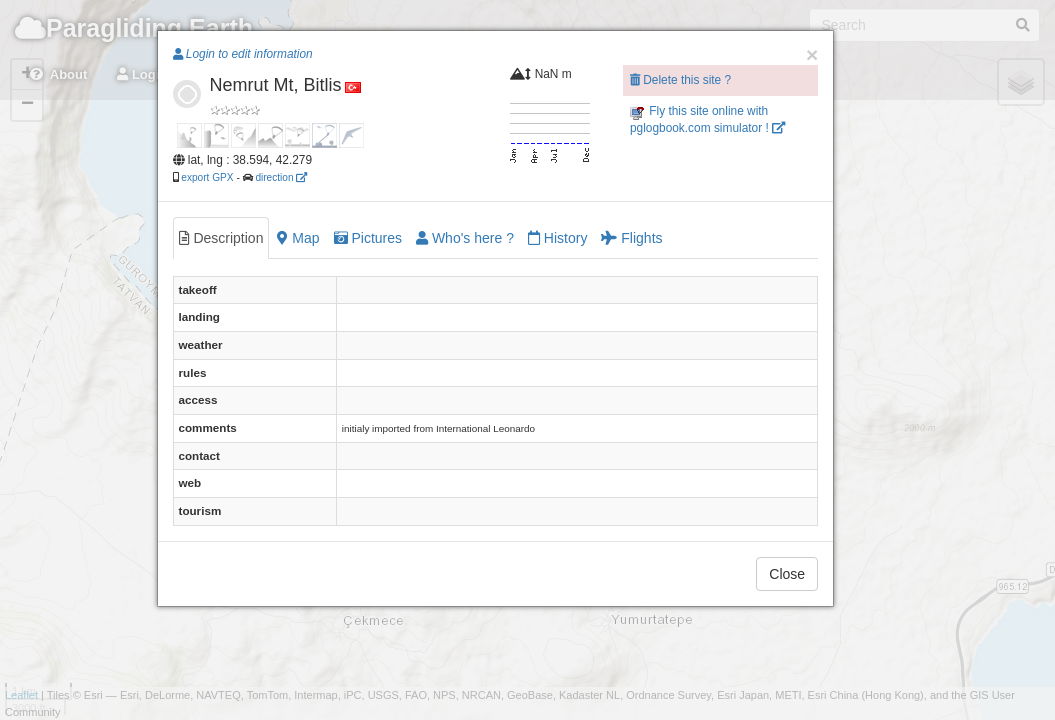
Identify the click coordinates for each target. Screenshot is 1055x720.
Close (787, 574)
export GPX (207, 177)
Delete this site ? (680, 80)
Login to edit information (243, 54)
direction (281, 177)
